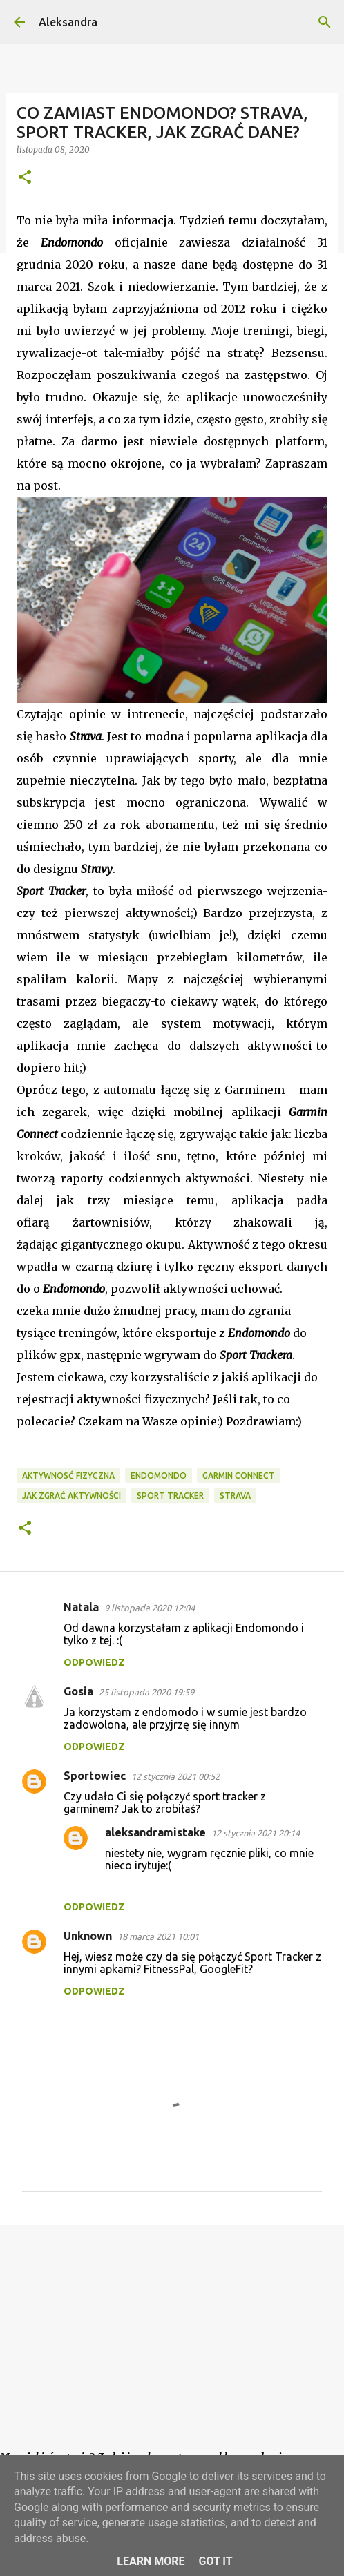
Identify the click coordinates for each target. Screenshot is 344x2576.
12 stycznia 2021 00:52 (175, 1776)
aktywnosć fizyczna (68, 1475)
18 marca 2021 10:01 (158, 1936)
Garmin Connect (238, 1475)
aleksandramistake (155, 1832)
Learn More (150, 2561)
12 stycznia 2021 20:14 (255, 1833)
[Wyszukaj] (324, 22)
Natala (81, 1607)
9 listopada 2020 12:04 (149, 1608)
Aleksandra (68, 22)
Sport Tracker (170, 1495)
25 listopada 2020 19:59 (146, 1692)
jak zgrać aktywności (71, 1495)
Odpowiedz (94, 1662)
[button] (25, 178)
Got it (215, 2561)
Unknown (88, 1936)
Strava (235, 1495)
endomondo (159, 1475)
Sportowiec (95, 1775)
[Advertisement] (172, 2342)
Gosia (78, 1691)
